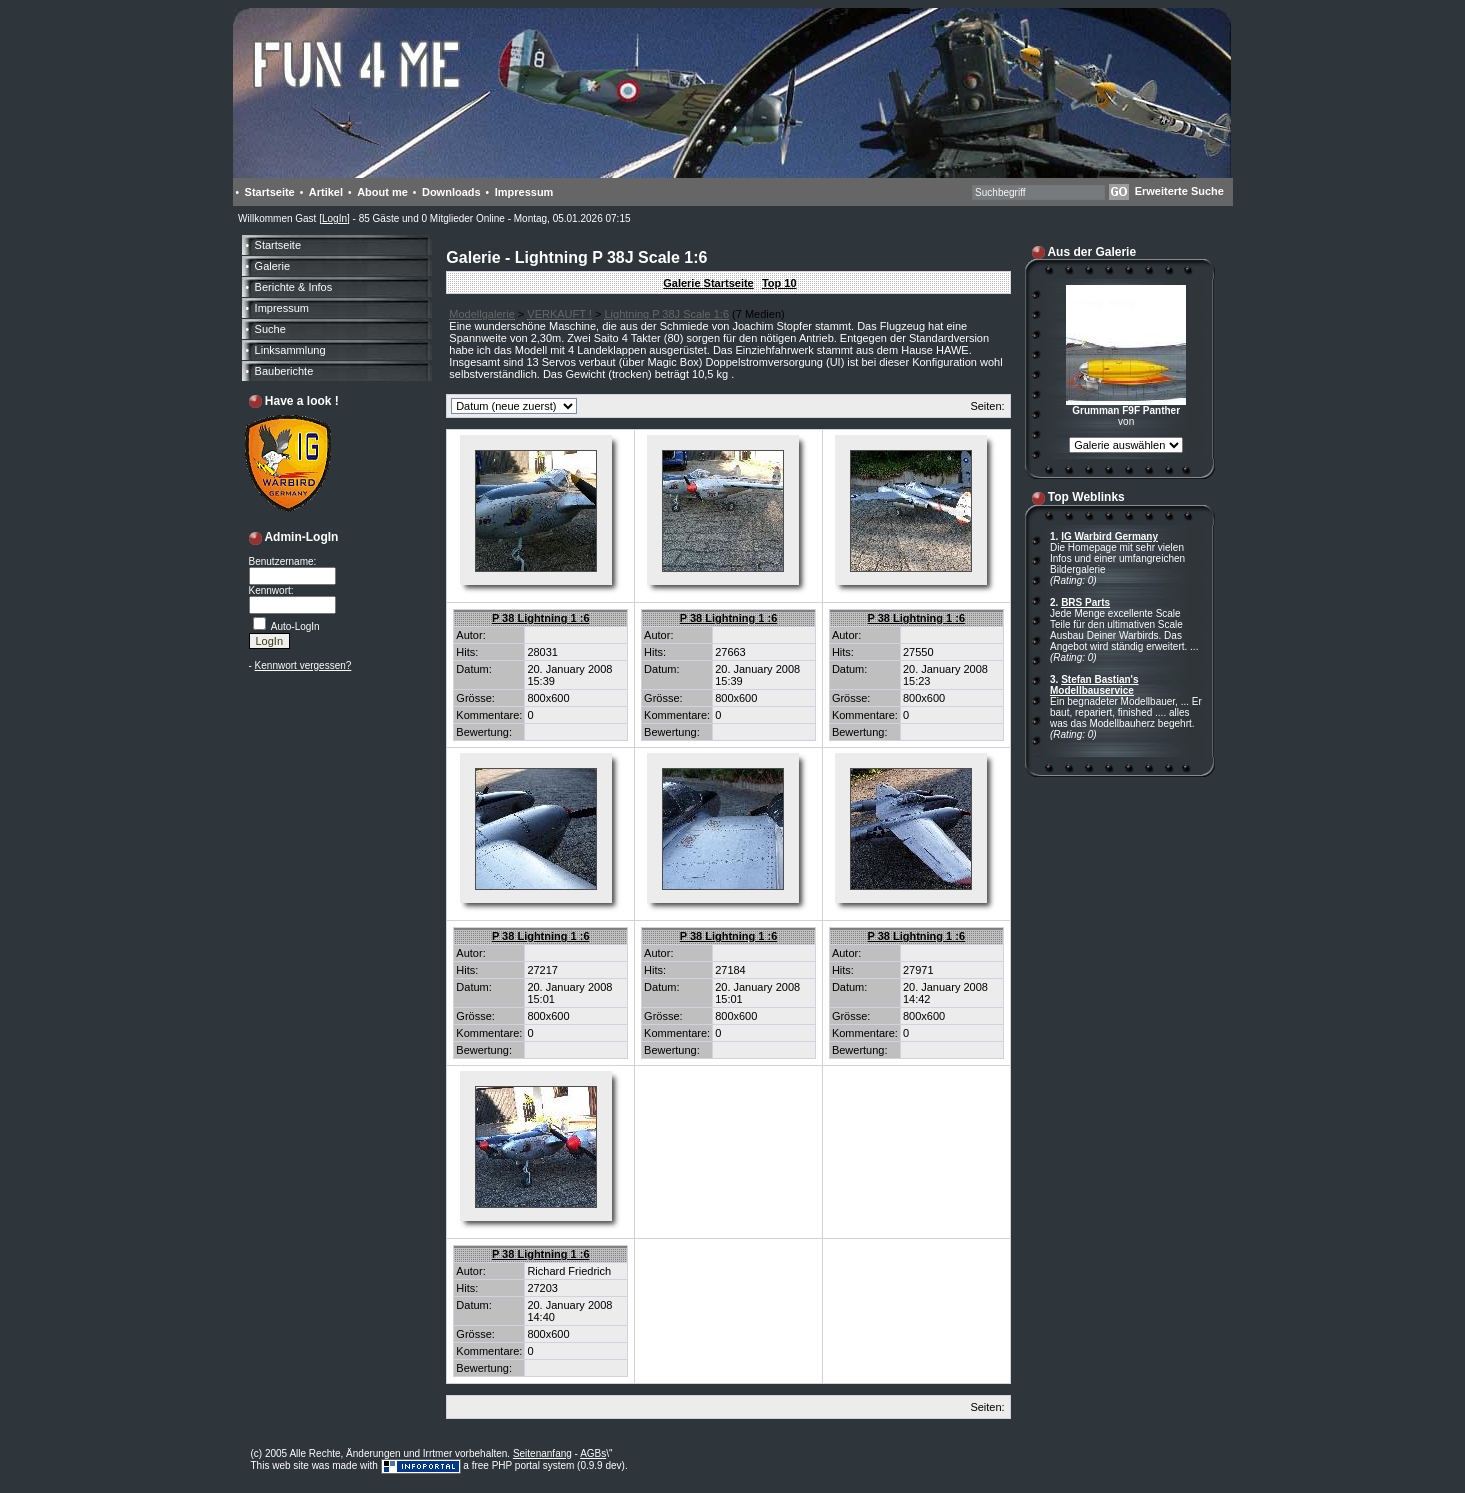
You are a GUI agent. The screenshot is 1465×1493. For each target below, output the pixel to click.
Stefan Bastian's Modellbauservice (1094, 685)
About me (382, 192)
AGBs (593, 1453)
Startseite (270, 192)
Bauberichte (284, 371)
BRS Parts (1085, 602)
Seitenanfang (542, 1453)
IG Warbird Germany (1109, 536)
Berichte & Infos (294, 287)
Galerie (272, 266)
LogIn (334, 218)
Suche (270, 329)
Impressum (524, 192)
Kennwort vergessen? (303, 665)
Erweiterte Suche (1179, 191)
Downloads (451, 192)
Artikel (326, 192)
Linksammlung (290, 350)
